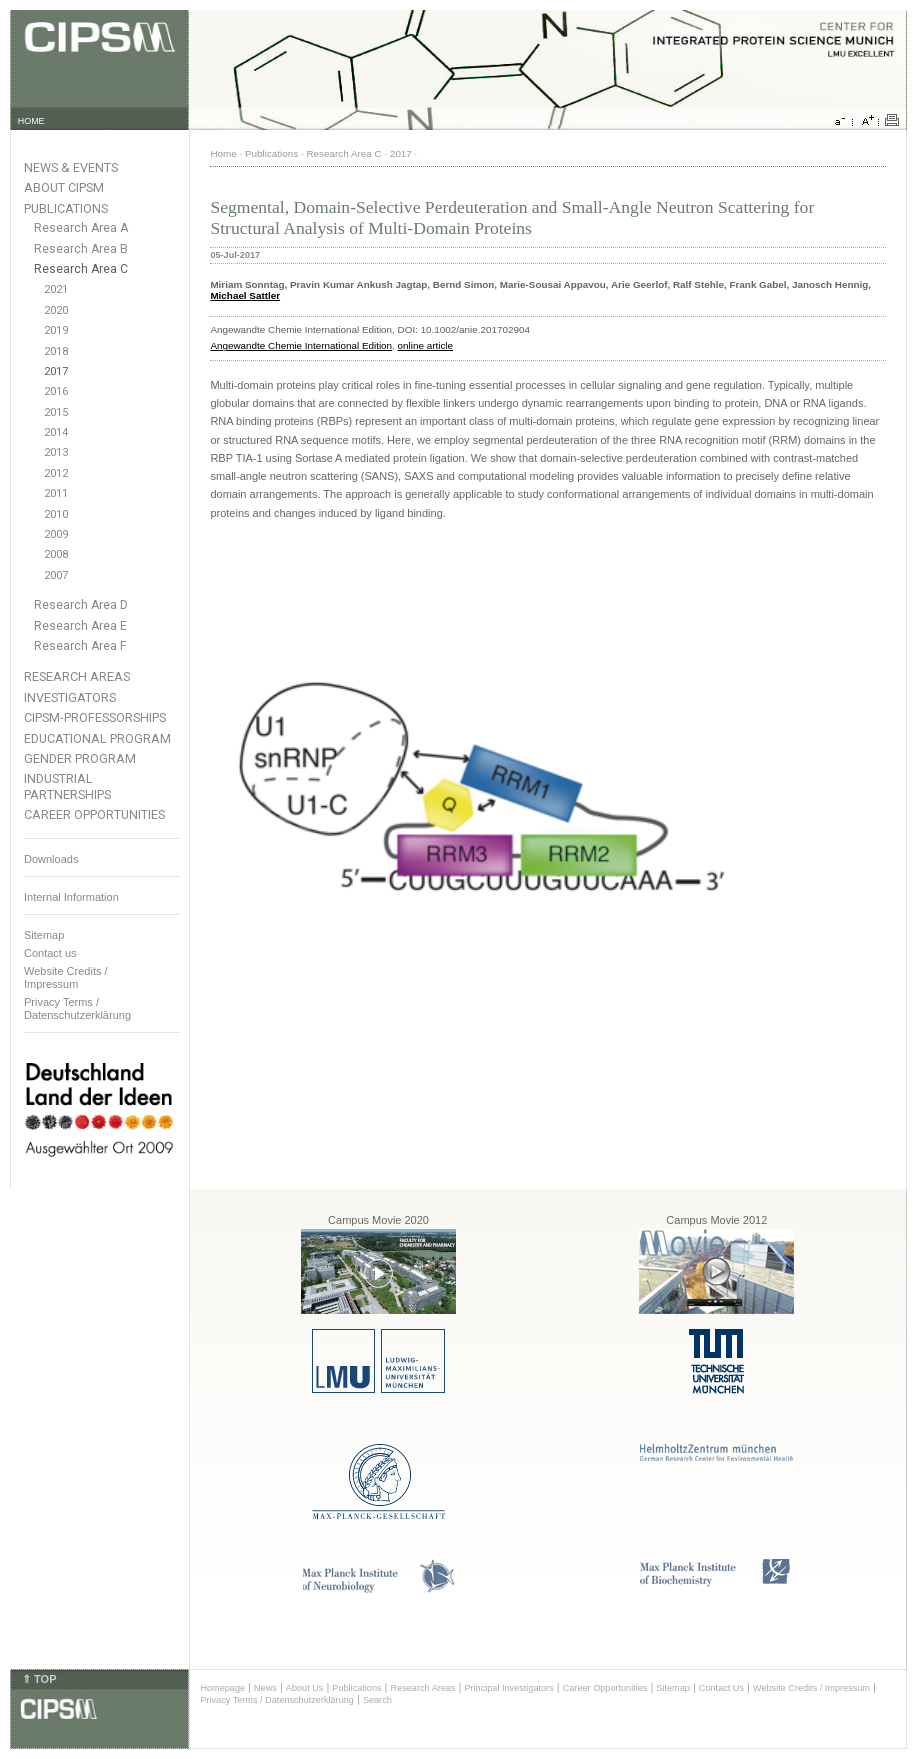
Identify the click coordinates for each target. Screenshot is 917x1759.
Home (223, 153)
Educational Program (97, 738)
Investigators (70, 697)
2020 (56, 310)
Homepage (222, 1688)
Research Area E (80, 626)
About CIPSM (64, 187)
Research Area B (81, 249)
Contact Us (721, 1688)
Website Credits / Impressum (811, 1688)
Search (377, 1700)
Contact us (50, 953)
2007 (56, 575)
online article (425, 345)
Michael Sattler (245, 295)
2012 (56, 473)
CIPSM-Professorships (95, 717)
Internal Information (71, 897)
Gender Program (80, 758)
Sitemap (44, 935)
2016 (56, 391)
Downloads (51, 859)
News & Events (71, 167)
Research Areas (77, 676)
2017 (56, 371)
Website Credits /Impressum (66, 977)
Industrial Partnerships (67, 786)
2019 (56, 330)
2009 (56, 534)
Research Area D (81, 605)
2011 (56, 493)
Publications (66, 208)
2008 (56, 554)
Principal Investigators (508, 1688)
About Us (305, 1688)
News (265, 1688)
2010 (56, 514)
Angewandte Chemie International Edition (301, 345)
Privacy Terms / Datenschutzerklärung (77, 1008)
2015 (56, 412)
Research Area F (80, 646)
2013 (56, 452)
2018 (56, 351)
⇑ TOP (39, 1679)
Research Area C (81, 269)
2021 (56, 289)
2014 (56, 432)
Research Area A (81, 228)
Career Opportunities (94, 814)
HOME (31, 121)
